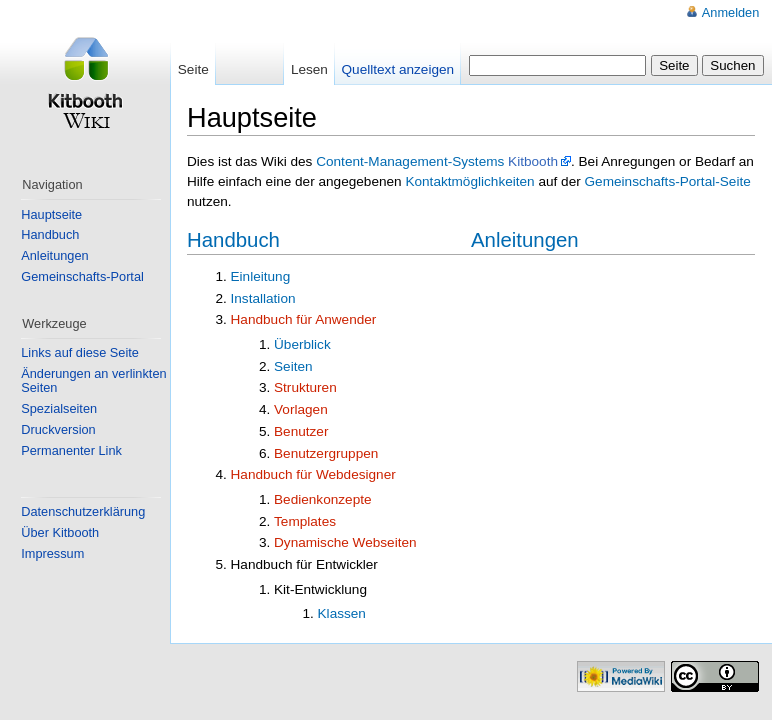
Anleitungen (525, 240)
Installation (263, 298)
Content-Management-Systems (410, 161)
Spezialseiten (59, 408)
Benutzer (301, 431)
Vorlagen (301, 409)
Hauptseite (51, 214)
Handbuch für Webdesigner (313, 474)
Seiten (293, 366)
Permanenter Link (71, 450)
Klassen (342, 613)
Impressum (52, 553)
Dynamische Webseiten (345, 542)
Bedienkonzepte (323, 499)
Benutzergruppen (326, 453)
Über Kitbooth (60, 532)
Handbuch (233, 240)
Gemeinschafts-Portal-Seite (668, 181)
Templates (305, 521)
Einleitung (261, 276)
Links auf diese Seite (80, 352)
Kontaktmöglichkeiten (469, 181)
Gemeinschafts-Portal (82, 276)
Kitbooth (533, 161)
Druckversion (58, 429)
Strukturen (305, 387)
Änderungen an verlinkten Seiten (93, 380)
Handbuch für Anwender (304, 319)
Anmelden (730, 12)
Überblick (302, 344)
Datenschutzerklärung (83, 511)
